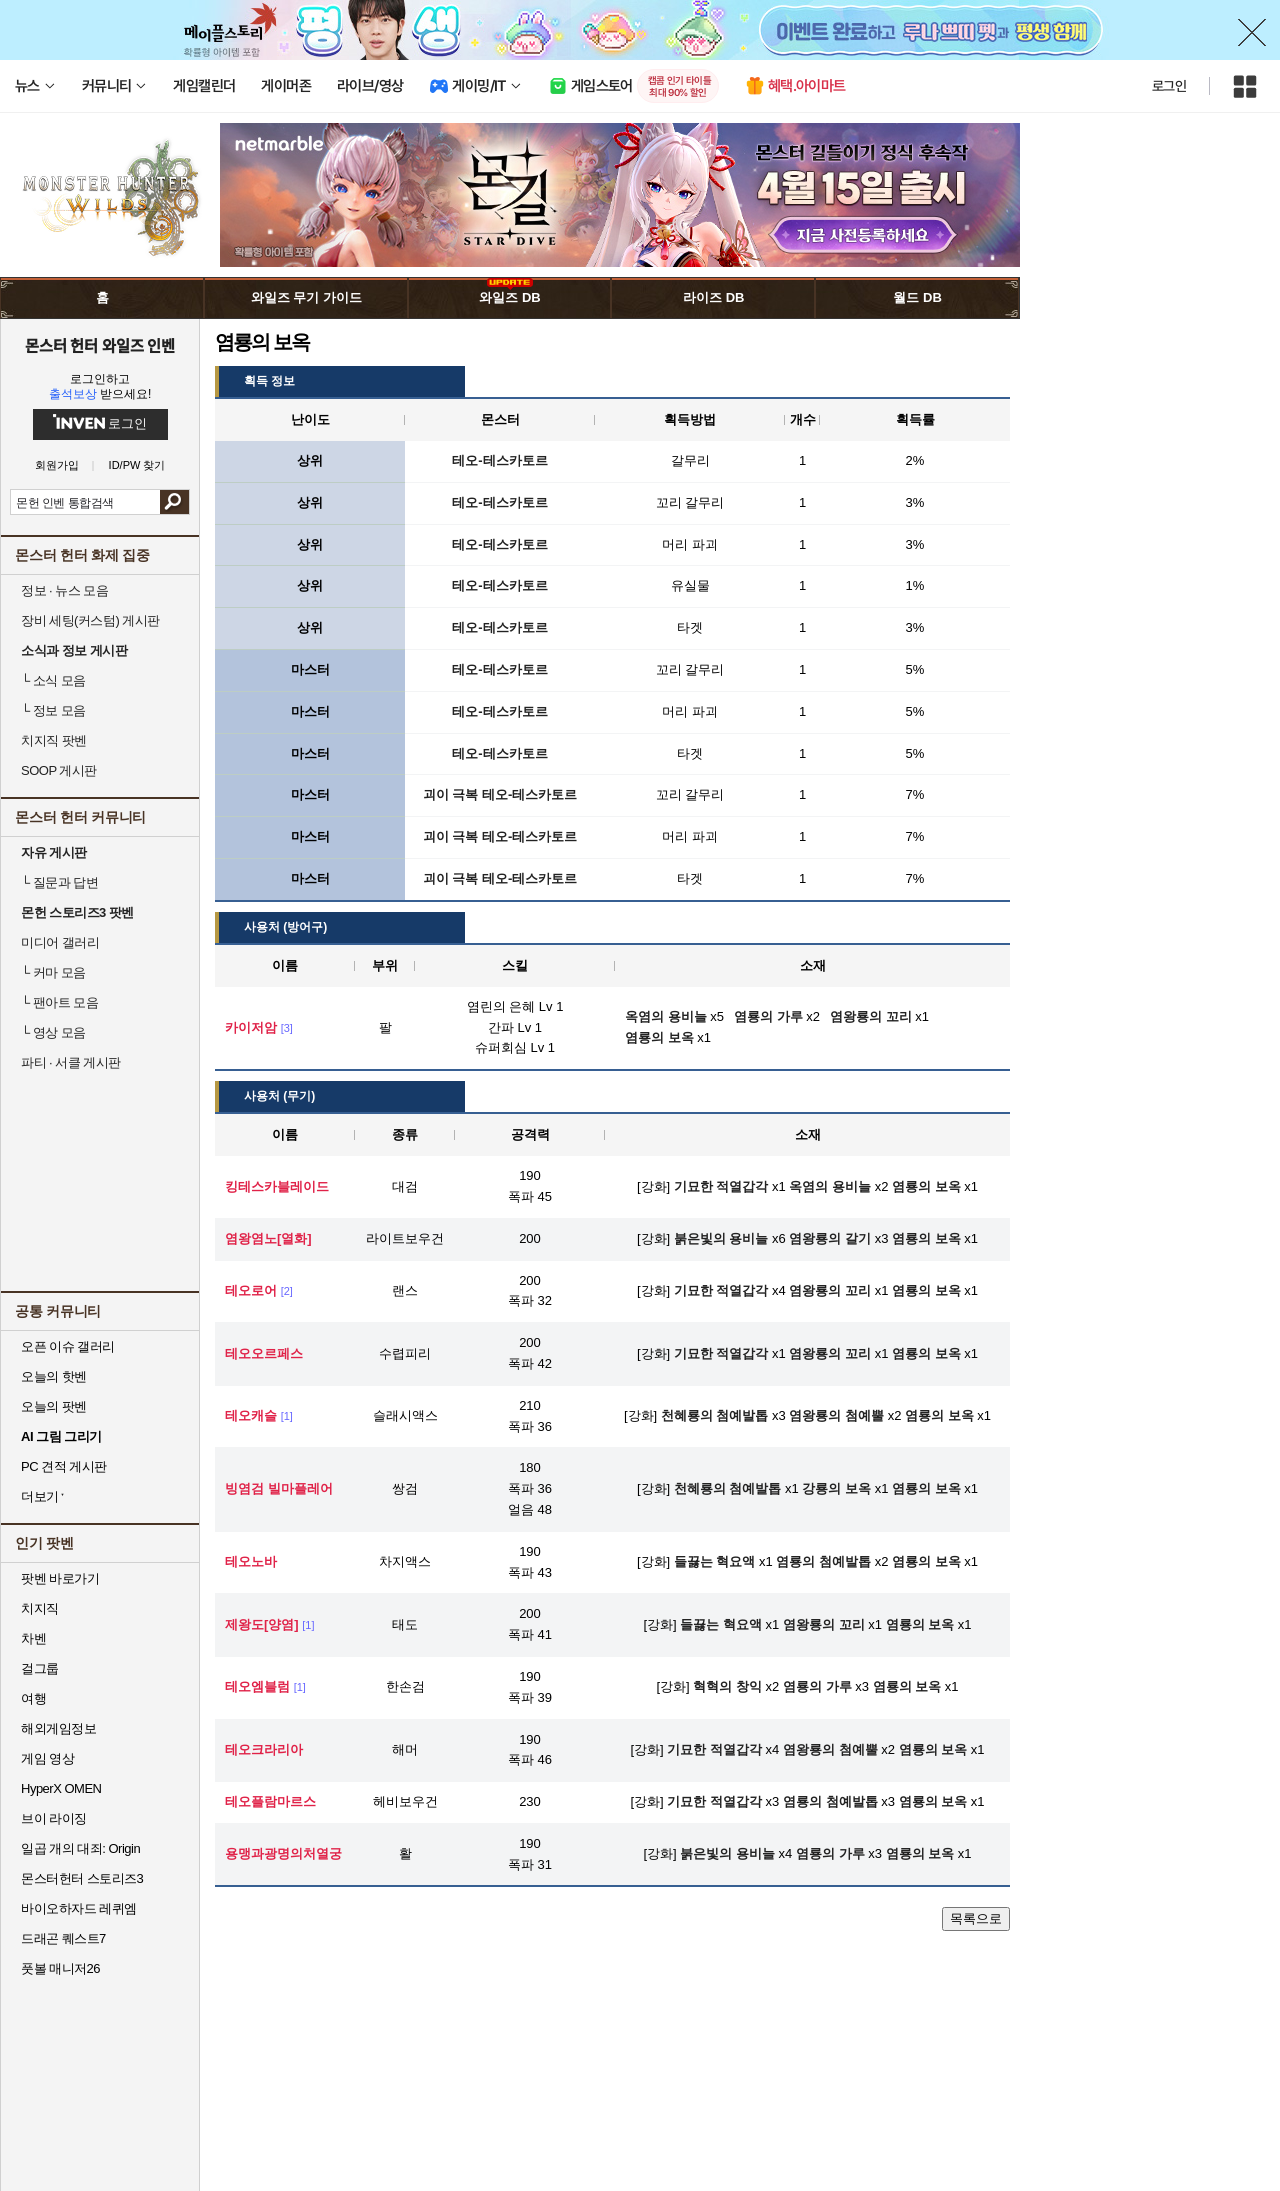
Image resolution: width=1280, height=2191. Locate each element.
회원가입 (57, 465)
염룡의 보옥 (926, 1186)
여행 (33, 1698)
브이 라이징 (54, 1818)
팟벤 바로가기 (60, 1578)
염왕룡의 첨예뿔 (836, 1415)
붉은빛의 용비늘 (721, 1238)
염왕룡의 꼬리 (830, 1290)
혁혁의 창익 (727, 1686)
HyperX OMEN (61, 1788)
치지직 (40, 1608)
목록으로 (976, 1918)
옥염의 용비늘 (830, 1186)
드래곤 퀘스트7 (63, 1938)
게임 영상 (47, 1758)
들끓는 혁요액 (715, 1561)
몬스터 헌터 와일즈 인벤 (100, 345)
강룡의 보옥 (836, 1488)
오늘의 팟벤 (54, 1406)
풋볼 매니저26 (60, 1968)
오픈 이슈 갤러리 (68, 1346)
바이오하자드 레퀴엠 (79, 1908)
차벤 (33, 1638)
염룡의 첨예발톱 (823, 1561)
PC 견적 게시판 (64, 1466)
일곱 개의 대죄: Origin (80, 1848)
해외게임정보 (58, 1728)
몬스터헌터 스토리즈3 (82, 1878)
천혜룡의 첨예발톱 (715, 1415)
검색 (174, 502)
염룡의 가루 (817, 1686)
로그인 (1169, 86)
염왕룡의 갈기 (830, 1238)
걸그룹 (40, 1668)
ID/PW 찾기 (137, 465)
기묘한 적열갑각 (721, 1186)
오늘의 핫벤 (54, 1376)
